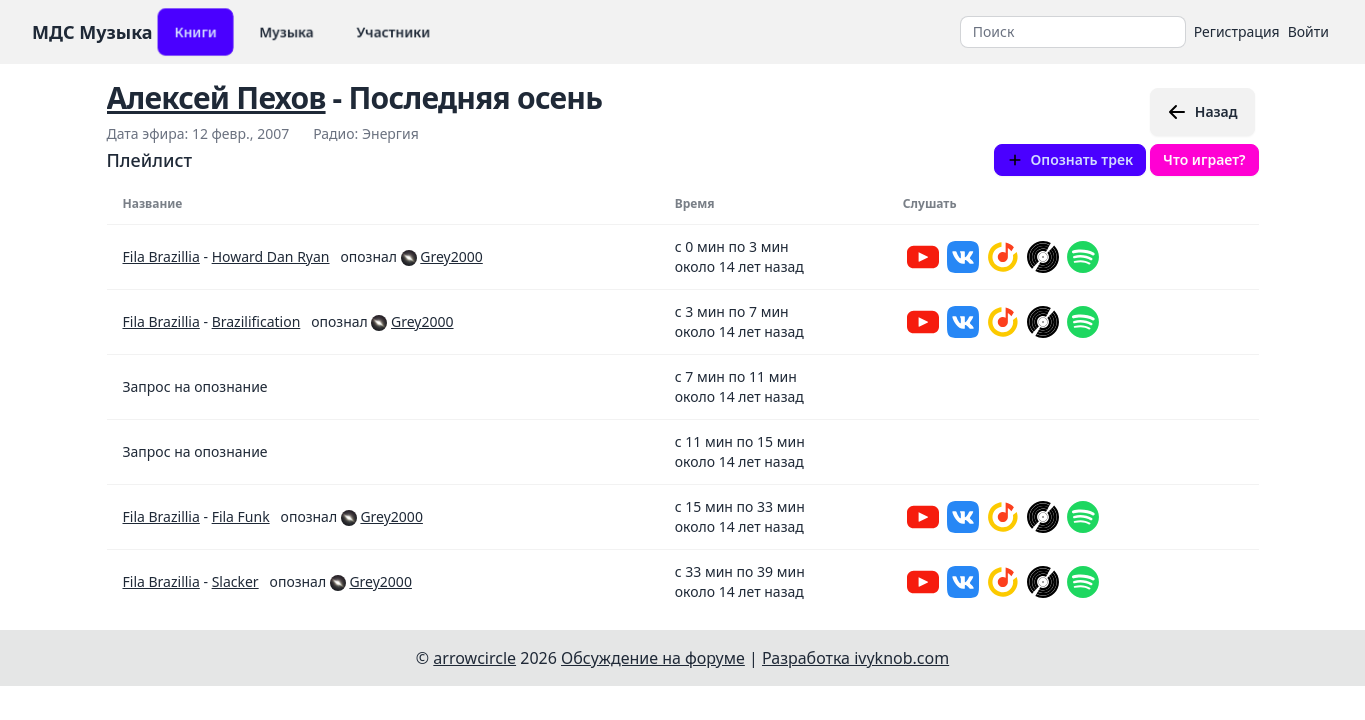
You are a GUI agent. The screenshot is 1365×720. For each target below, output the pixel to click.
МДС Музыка (92, 32)
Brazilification (256, 321)
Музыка (286, 31)
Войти (1308, 31)
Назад (1202, 112)
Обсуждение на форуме (653, 658)
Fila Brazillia (161, 256)
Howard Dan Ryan (271, 256)
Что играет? (1204, 159)
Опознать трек (1070, 159)
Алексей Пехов (216, 97)
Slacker (235, 581)
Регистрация (1237, 31)
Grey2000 (451, 256)
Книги (195, 31)
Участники (393, 31)
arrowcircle (474, 658)
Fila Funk (241, 516)
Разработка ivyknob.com (855, 658)
